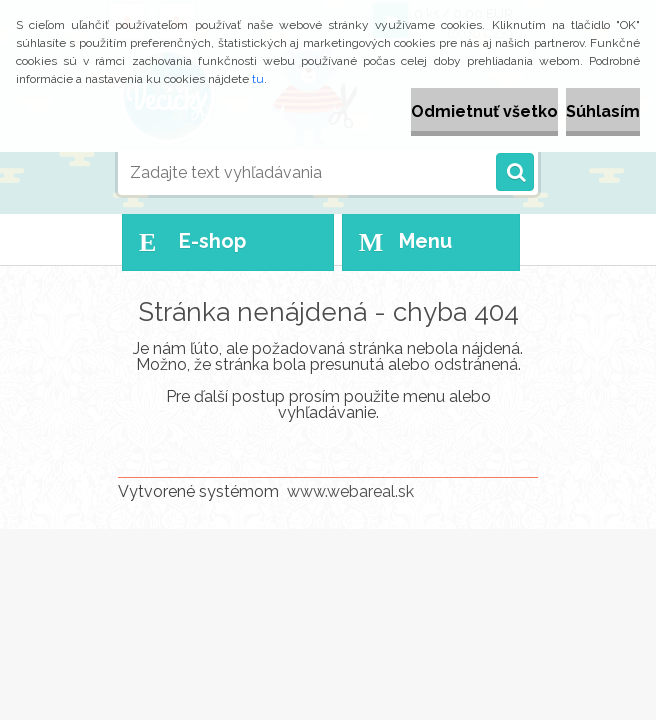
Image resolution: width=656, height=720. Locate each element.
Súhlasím (603, 111)
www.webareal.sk (350, 491)
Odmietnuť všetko (484, 111)
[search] (515, 173)
